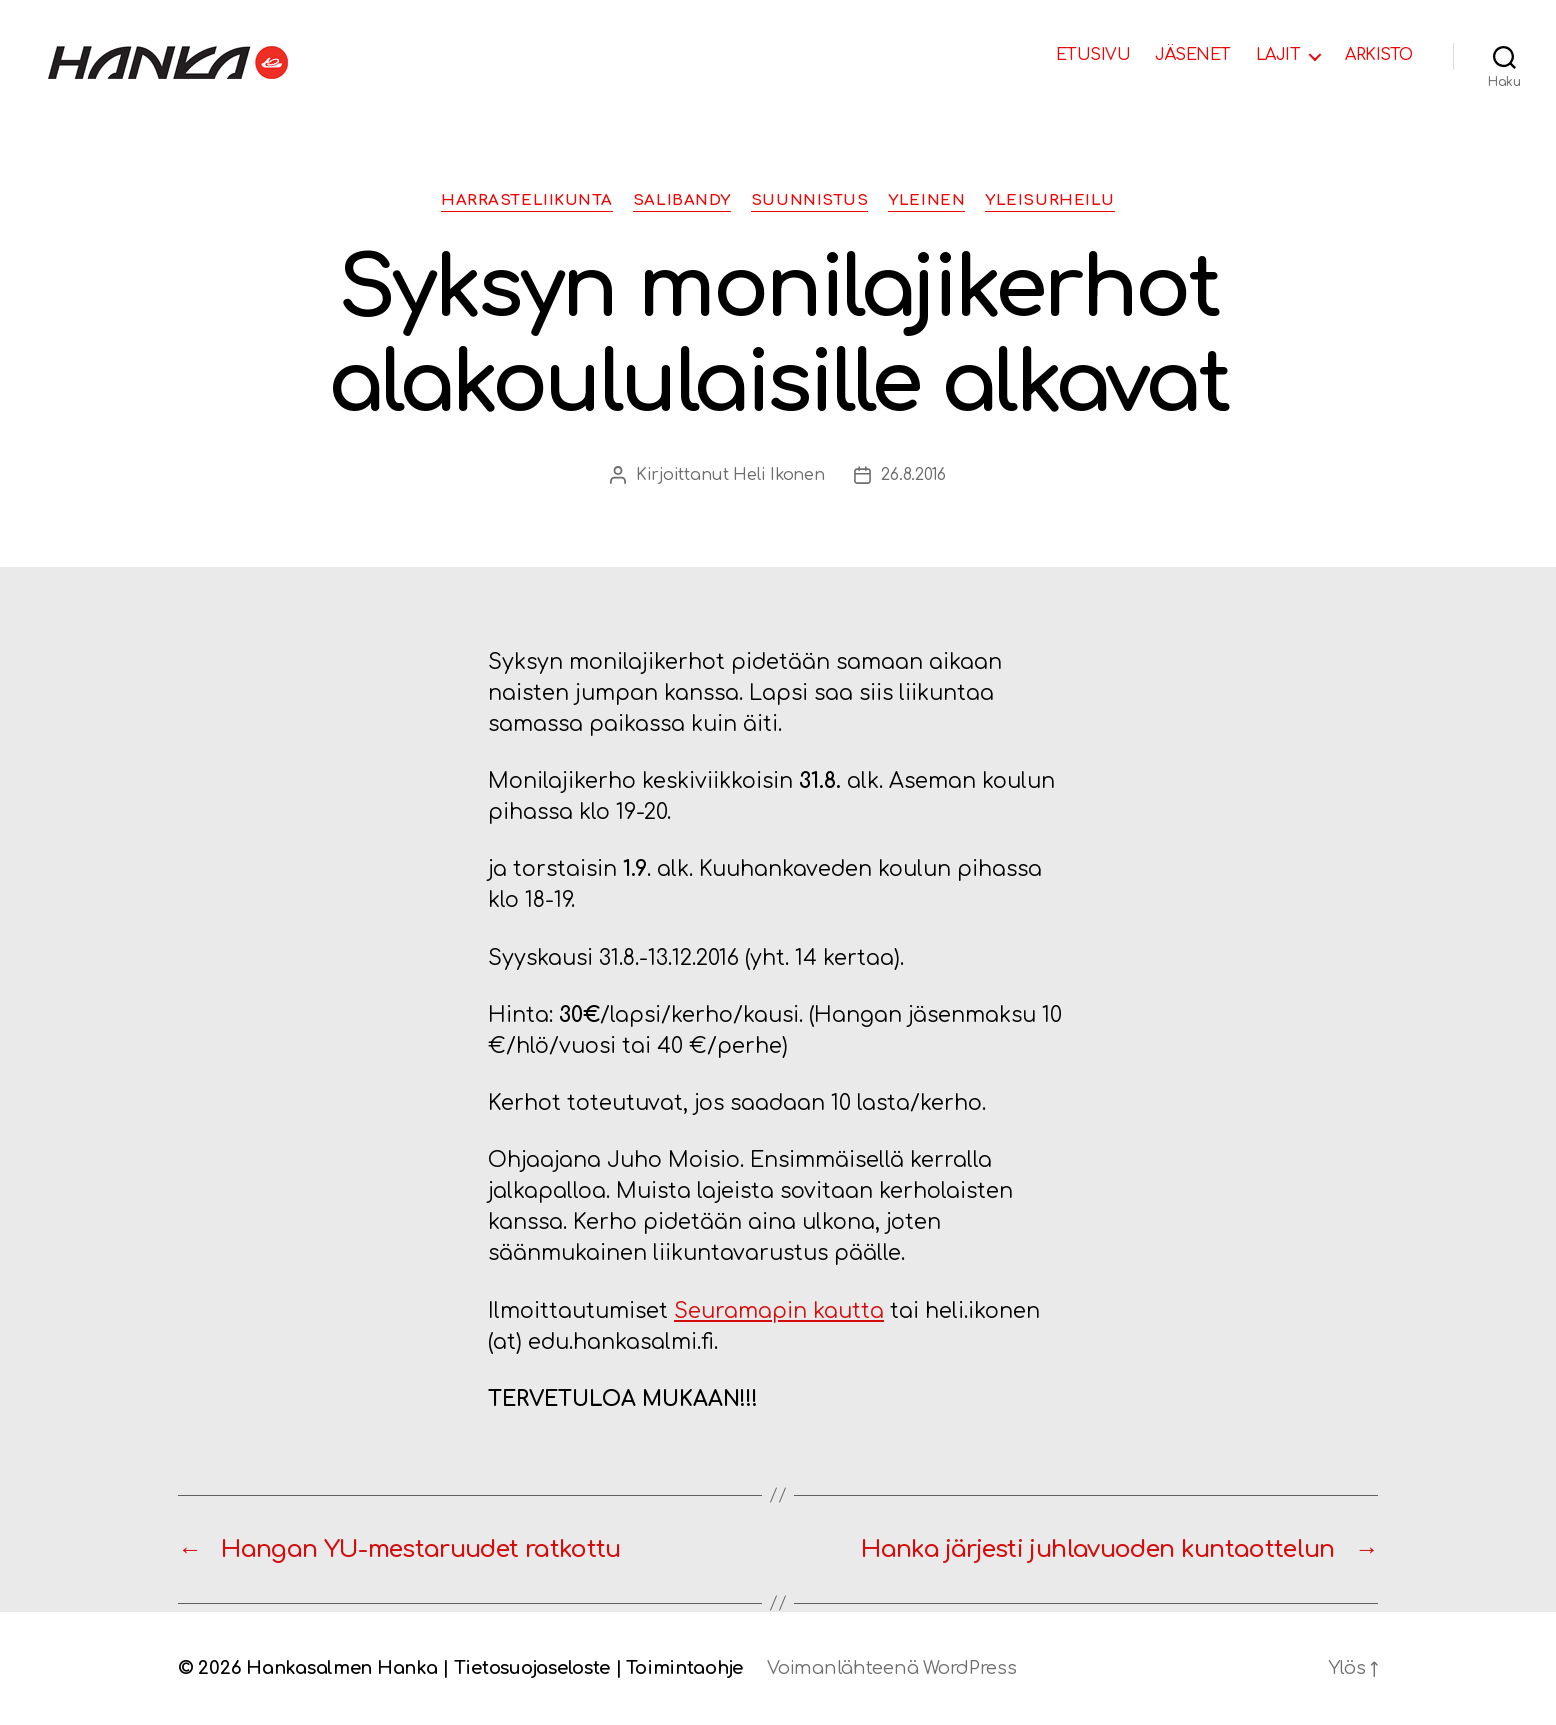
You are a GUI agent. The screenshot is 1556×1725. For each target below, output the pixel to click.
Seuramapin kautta (779, 1311)
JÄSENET (1193, 55)
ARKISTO (1379, 55)
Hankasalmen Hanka (341, 1668)
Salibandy (682, 200)
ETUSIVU (1093, 55)
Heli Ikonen (778, 475)
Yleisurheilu (1050, 200)
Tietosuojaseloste (532, 1668)
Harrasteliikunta (527, 200)
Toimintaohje (684, 1668)
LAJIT (1278, 55)
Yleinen (926, 200)
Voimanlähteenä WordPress (892, 1668)
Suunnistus (810, 200)
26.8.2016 (913, 475)
